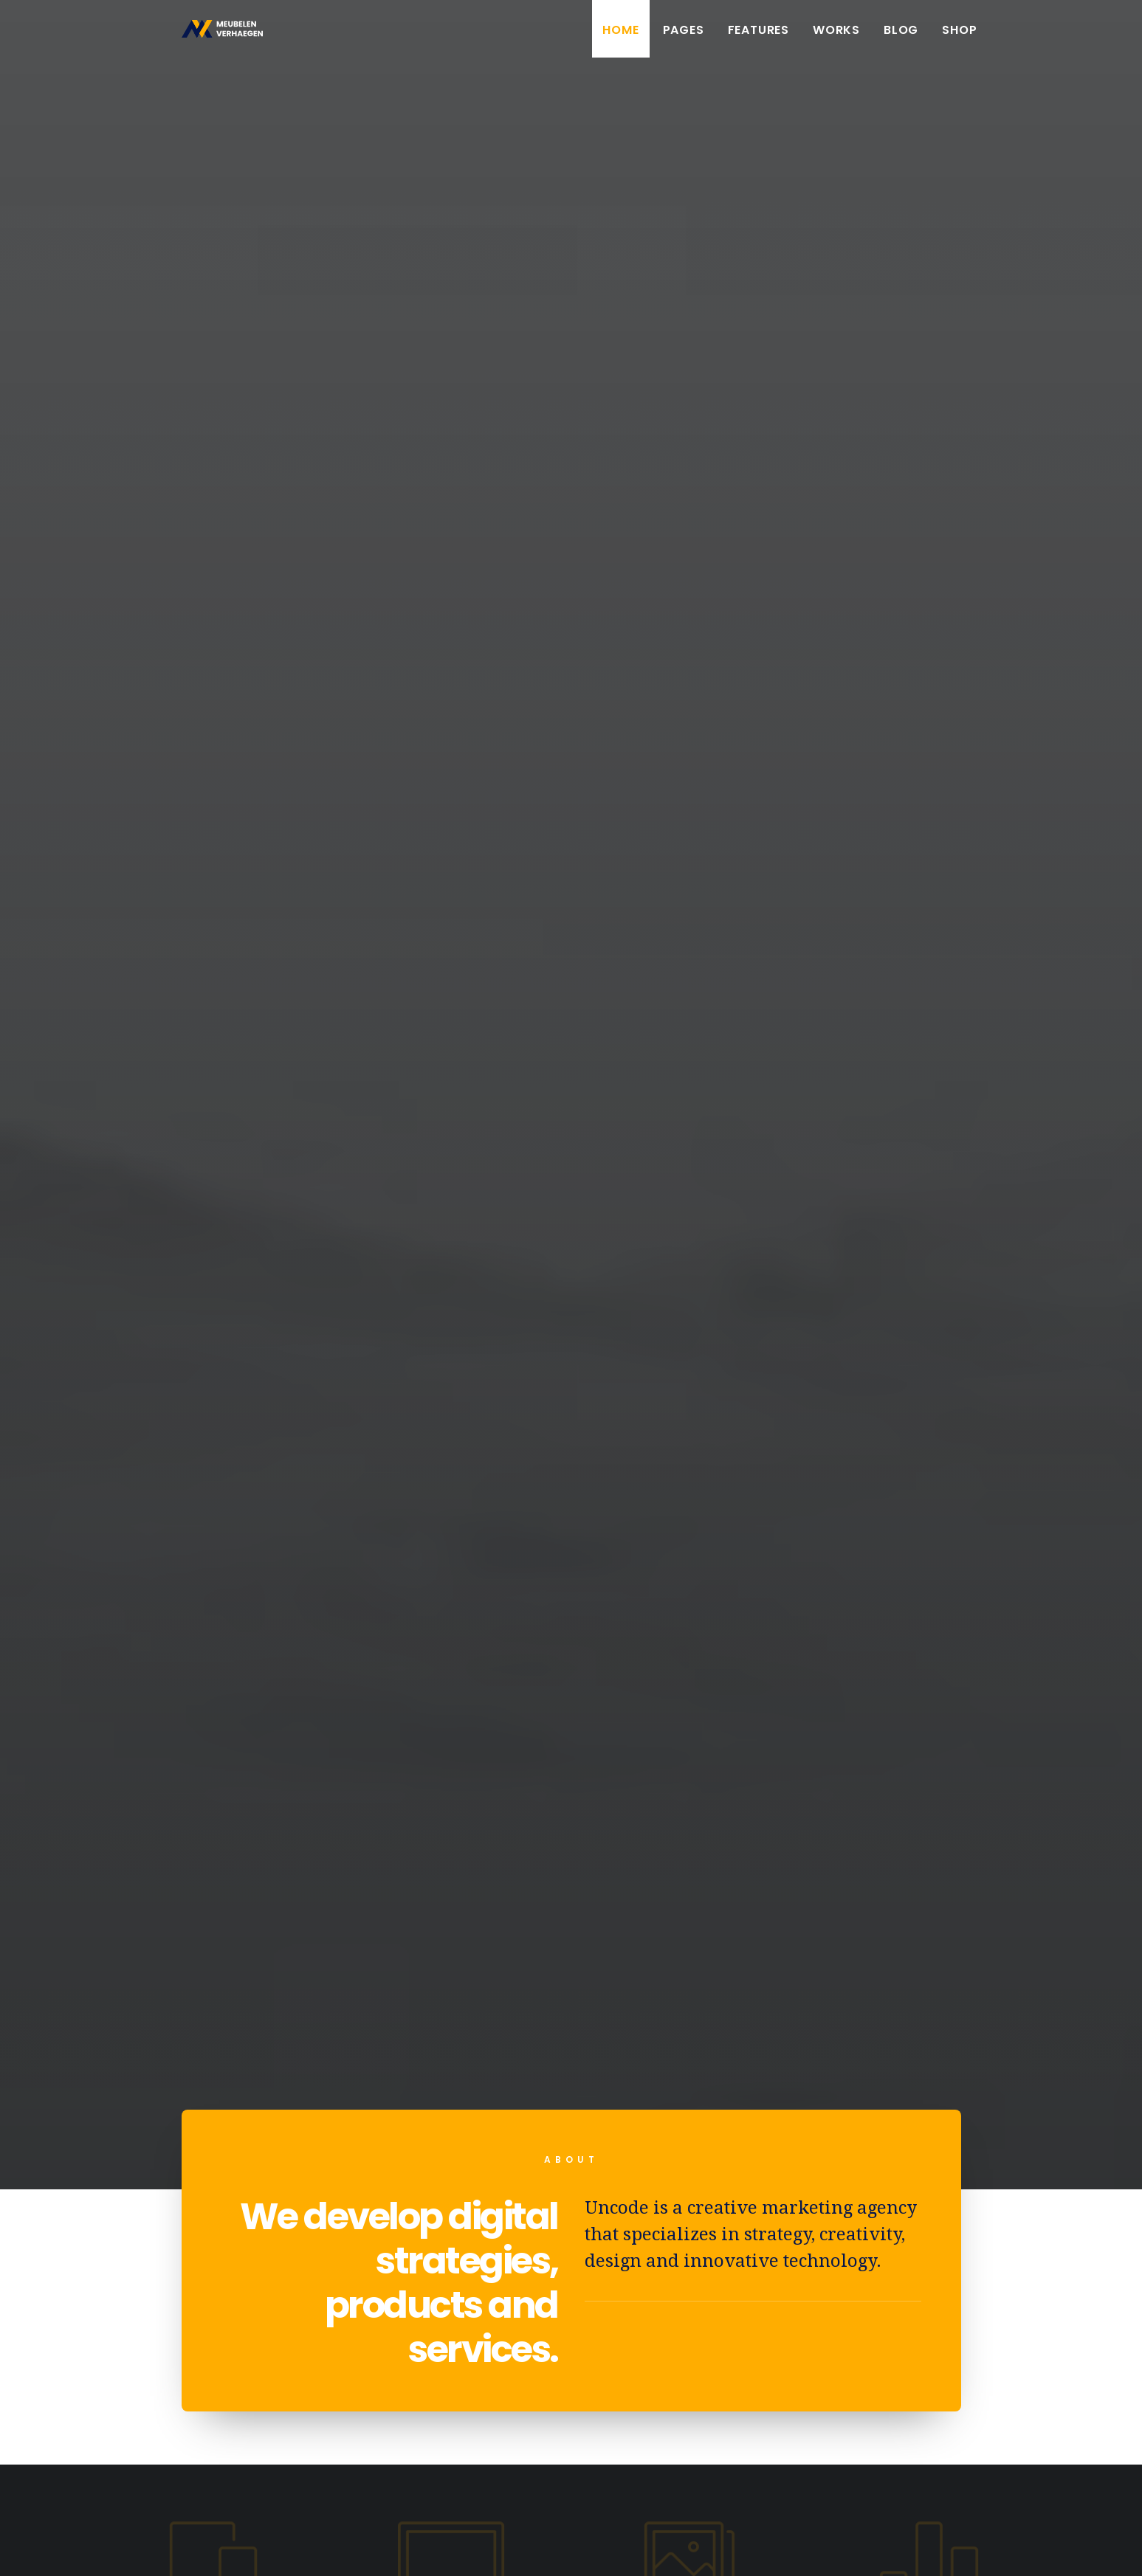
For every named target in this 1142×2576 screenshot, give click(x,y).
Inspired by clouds (849, 1891)
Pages (683, 38)
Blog (901, 38)
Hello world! (293, 1873)
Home (620, 38)
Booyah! (142, 2547)
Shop (959, 38)
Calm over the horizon (571, 1889)
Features (758, 38)
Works (836, 38)
